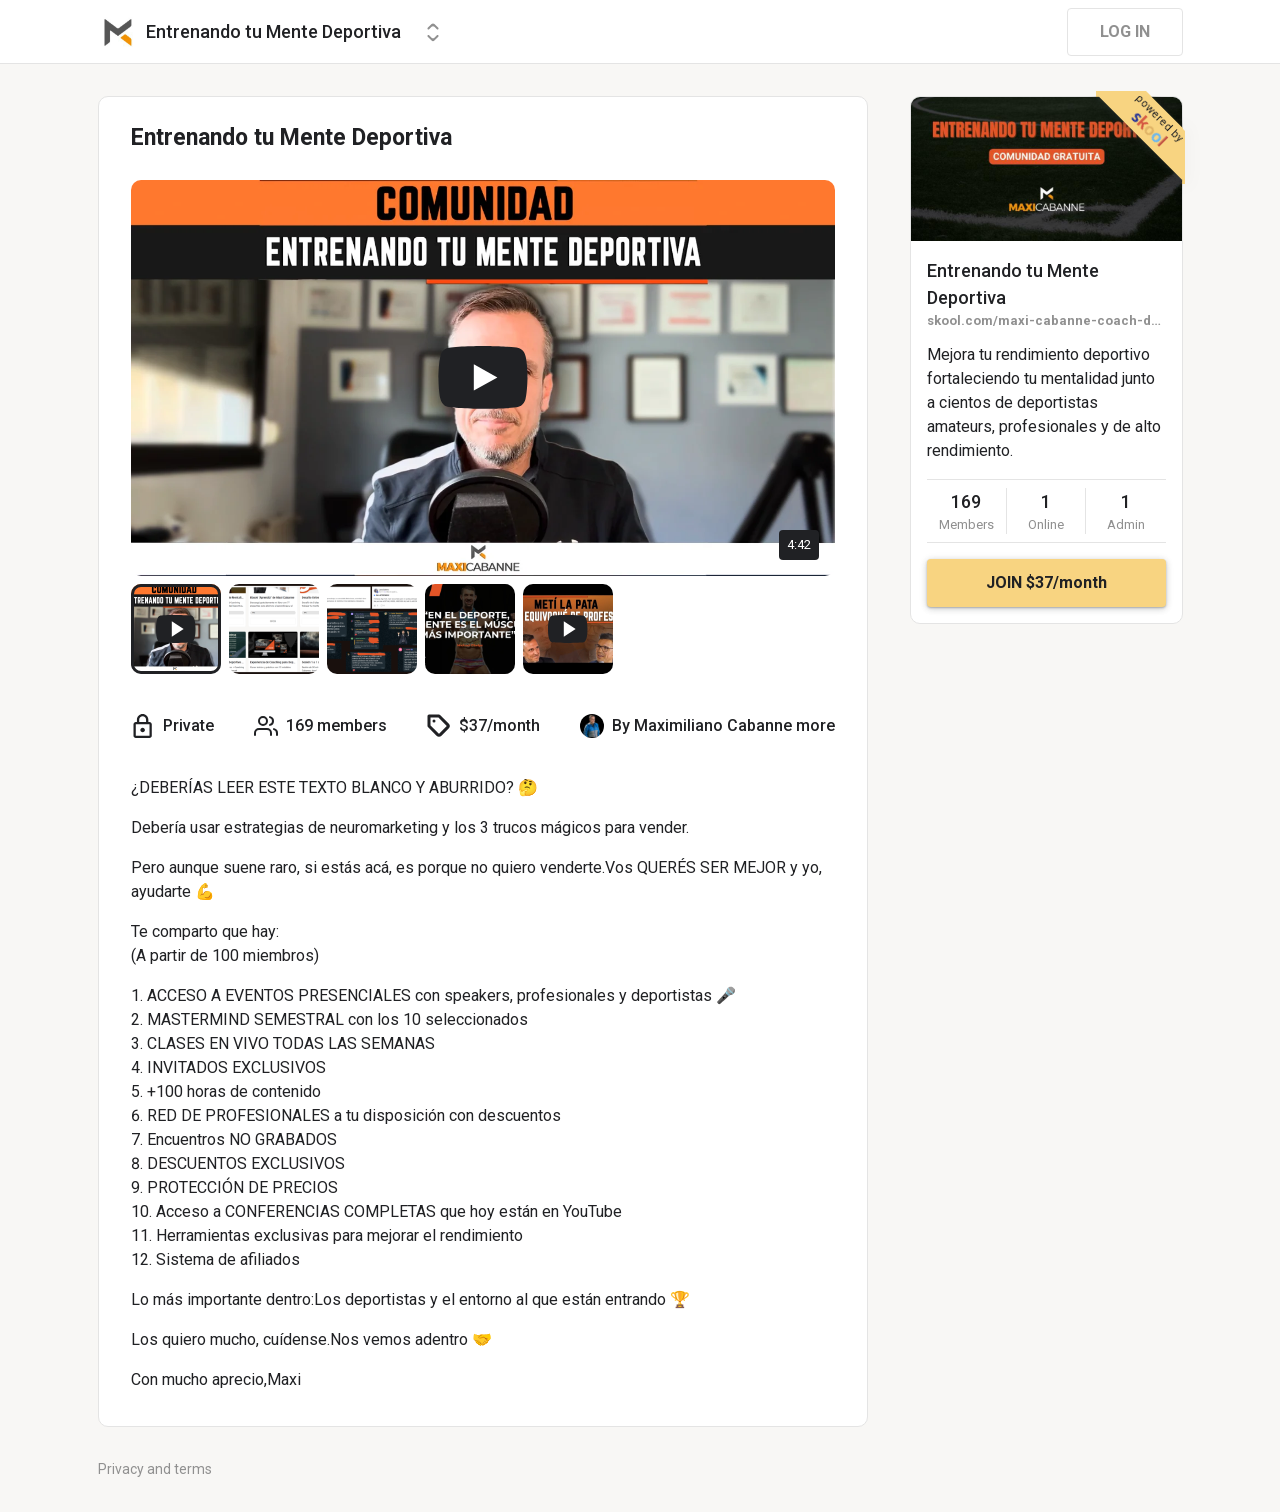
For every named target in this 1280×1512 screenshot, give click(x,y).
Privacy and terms (155, 1469)
